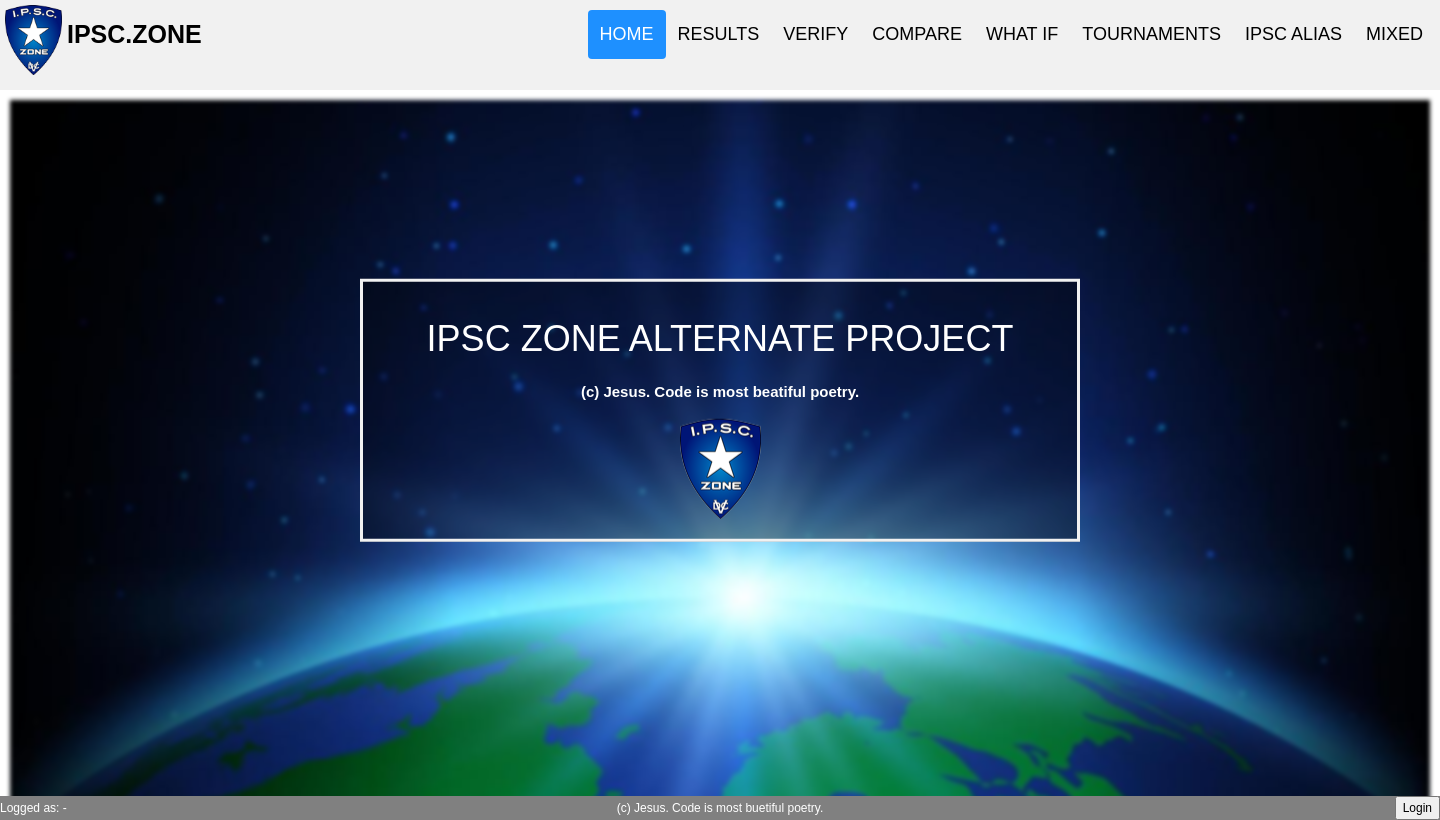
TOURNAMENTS (1151, 34)
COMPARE (917, 34)
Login (1417, 808)
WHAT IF (1022, 34)
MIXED (1394, 34)
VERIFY (815, 34)
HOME (627, 34)
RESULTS (719, 34)
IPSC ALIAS (1293, 34)
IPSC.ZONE (128, 42)
